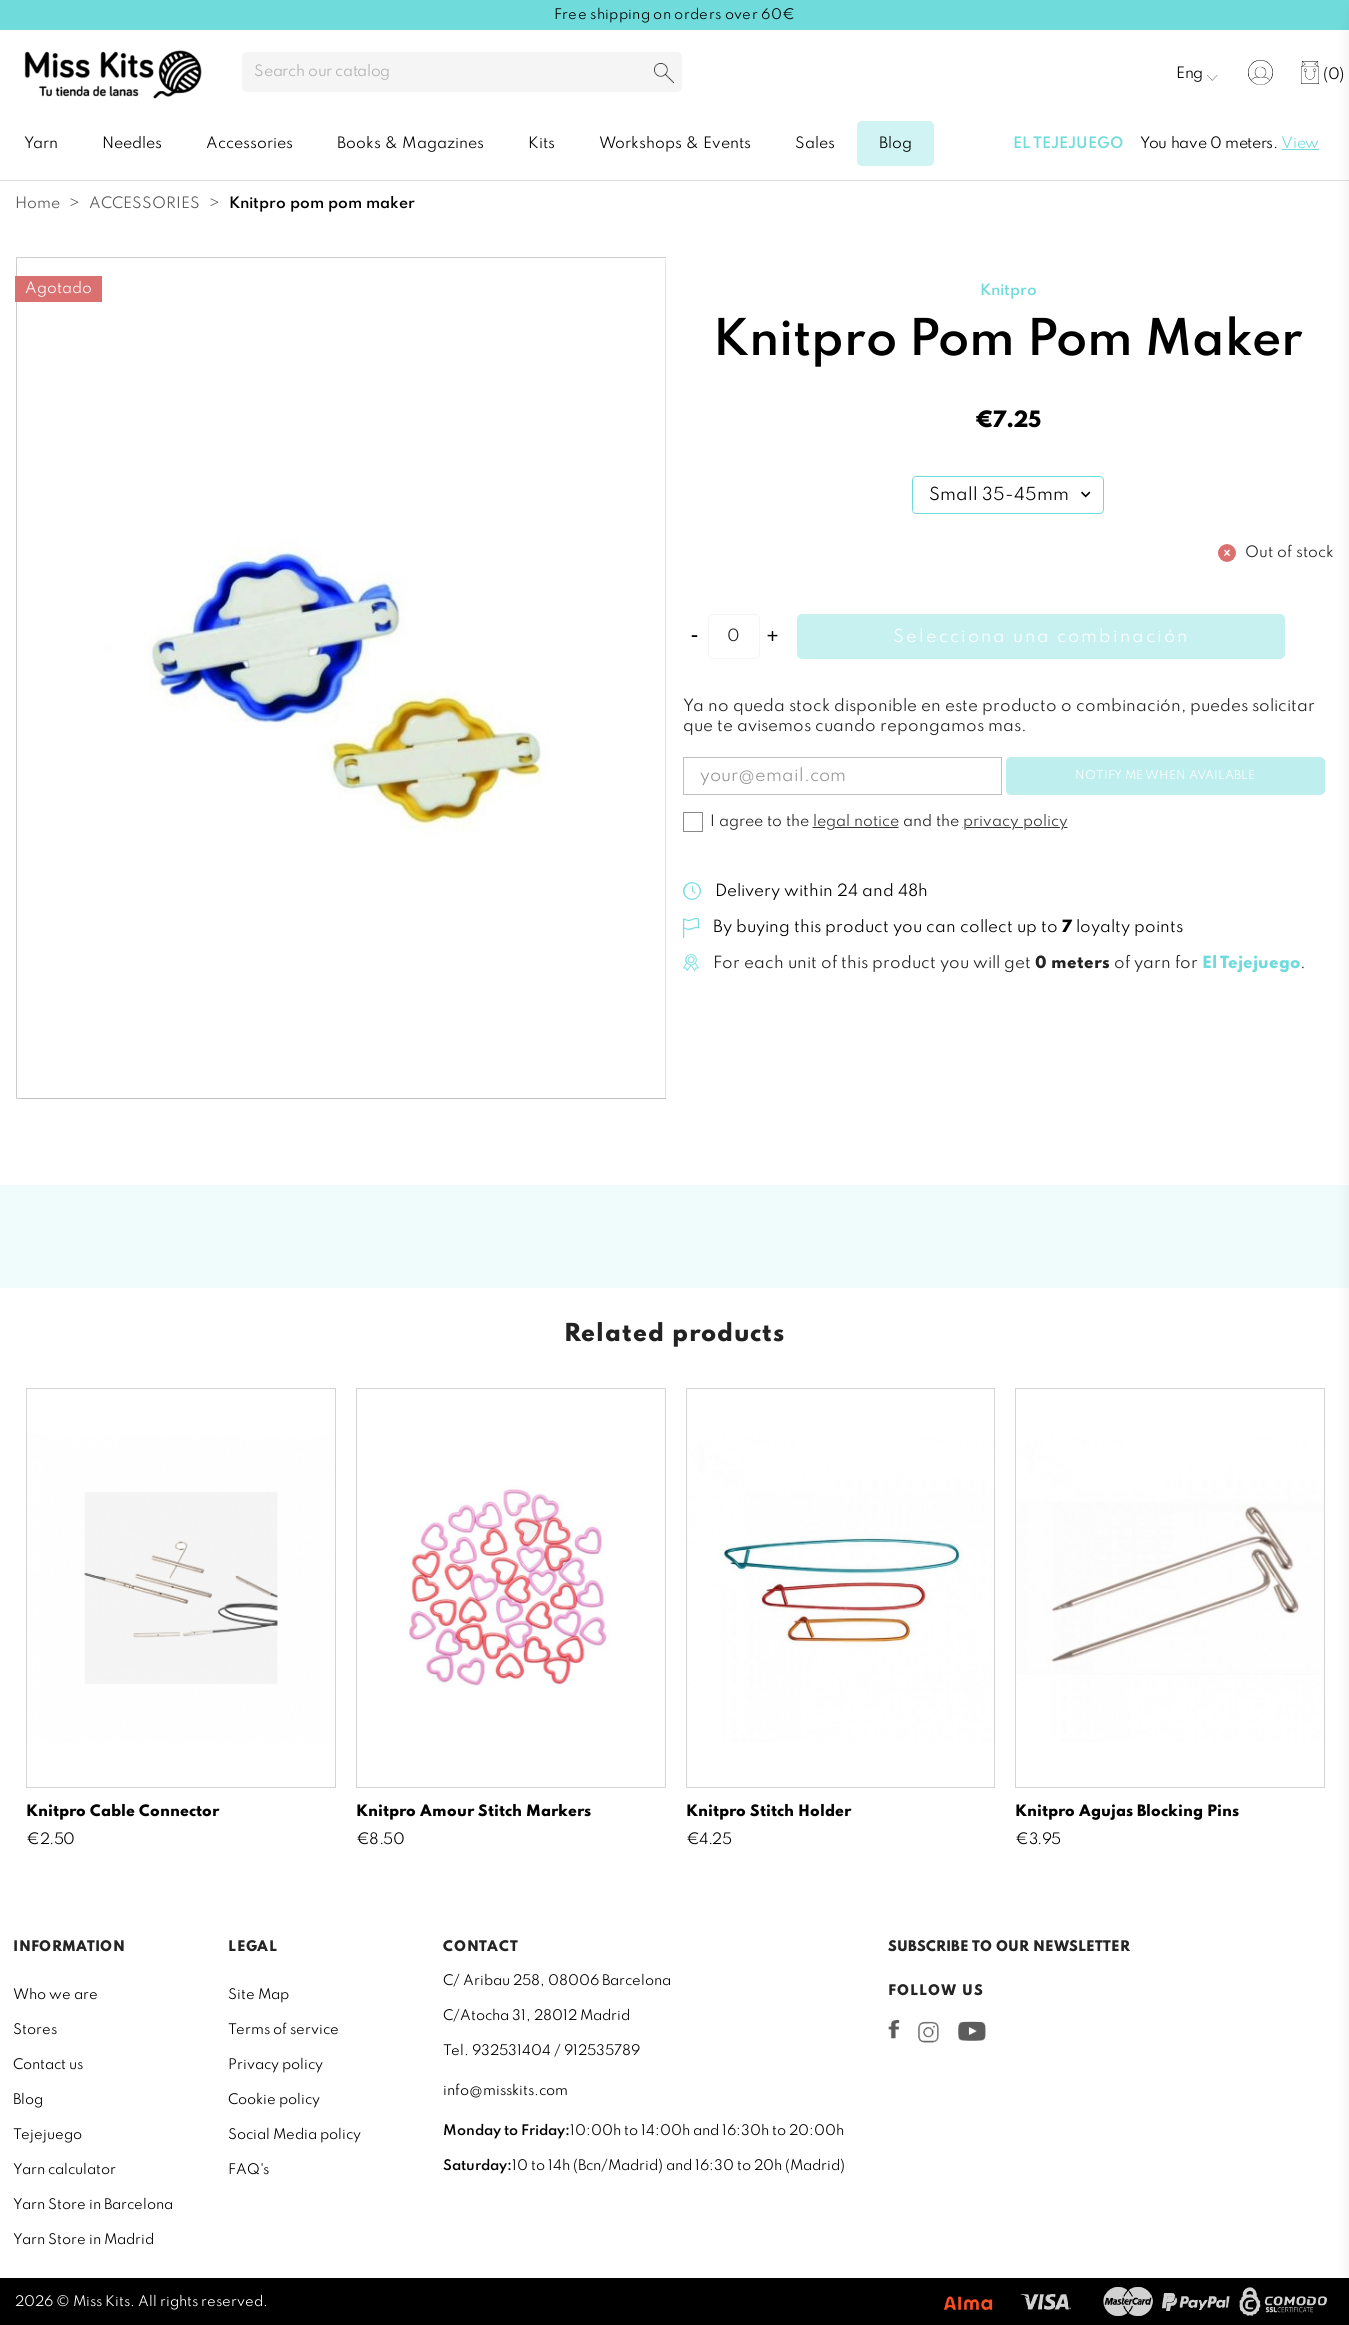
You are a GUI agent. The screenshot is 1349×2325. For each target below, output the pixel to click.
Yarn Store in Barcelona (93, 2205)
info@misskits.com (505, 2091)
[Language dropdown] (1197, 73)
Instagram (928, 2032)
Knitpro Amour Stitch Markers (473, 1812)
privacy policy (1015, 822)
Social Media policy (294, 2135)
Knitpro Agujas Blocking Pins (1127, 1812)
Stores (35, 2030)
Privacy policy (275, 2065)
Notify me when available (1165, 776)
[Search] (462, 72)
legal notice (856, 822)
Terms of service (283, 2030)
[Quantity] (734, 636)
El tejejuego (1068, 144)
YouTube (971, 2031)
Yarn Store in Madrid (83, 2240)
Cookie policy (274, 2100)
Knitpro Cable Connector (122, 1812)
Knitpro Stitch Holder (768, 1812)
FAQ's (248, 2170)
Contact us (48, 2065)
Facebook (894, 2029)
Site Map (258, 1995)
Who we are (55, 1995)
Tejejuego (47, 2135)
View (1300, 144)
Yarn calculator (64, 2170)
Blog (28, 2100)
